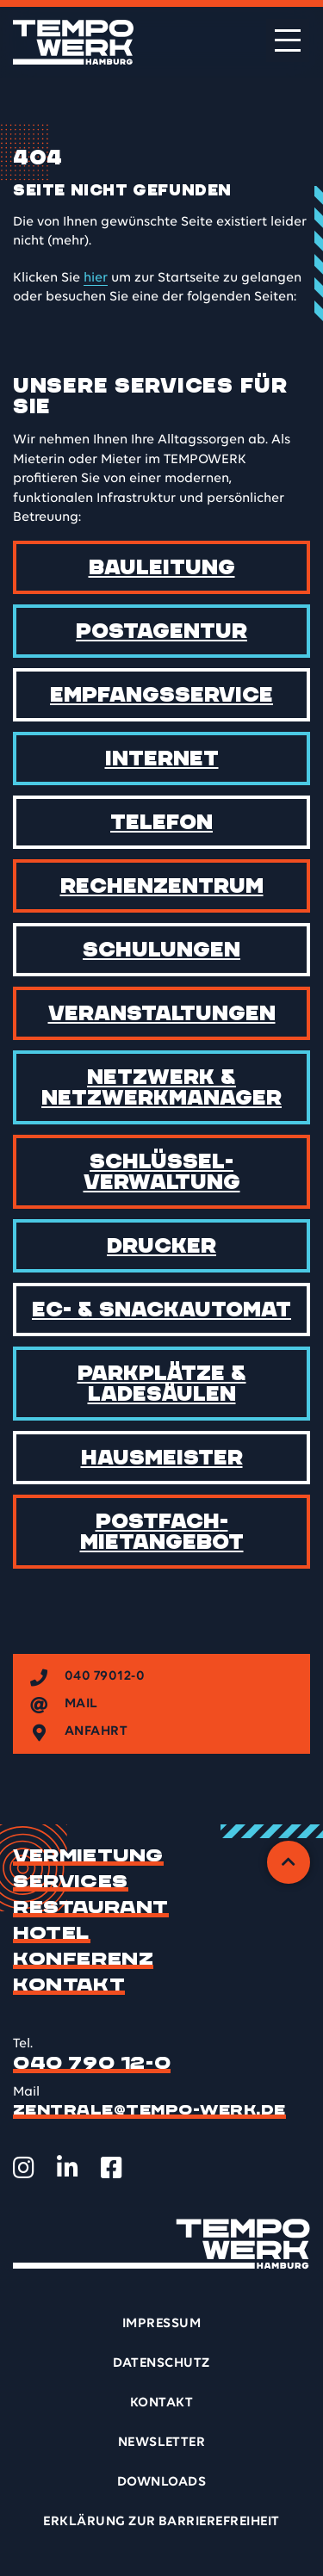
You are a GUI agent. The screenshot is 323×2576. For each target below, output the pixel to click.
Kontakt (69, 1985)
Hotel (51, 1933)
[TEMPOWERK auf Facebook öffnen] (111, 2168)
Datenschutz (161, 2363)
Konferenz (83, 1959)
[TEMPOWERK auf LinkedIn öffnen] (67, 2168)
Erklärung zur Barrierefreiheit (161, 2522)
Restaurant (91, 1908)
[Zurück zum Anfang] (288, 1862)
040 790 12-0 (92, 2063)
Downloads (161, 2482)
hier (96, 278)
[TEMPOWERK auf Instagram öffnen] (23, 2168)
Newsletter (162, 2442)
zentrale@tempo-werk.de (149, 2110)
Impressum (161, 2324)
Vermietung (88, 1856)
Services (70, 1882)
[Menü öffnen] (287, 40)
